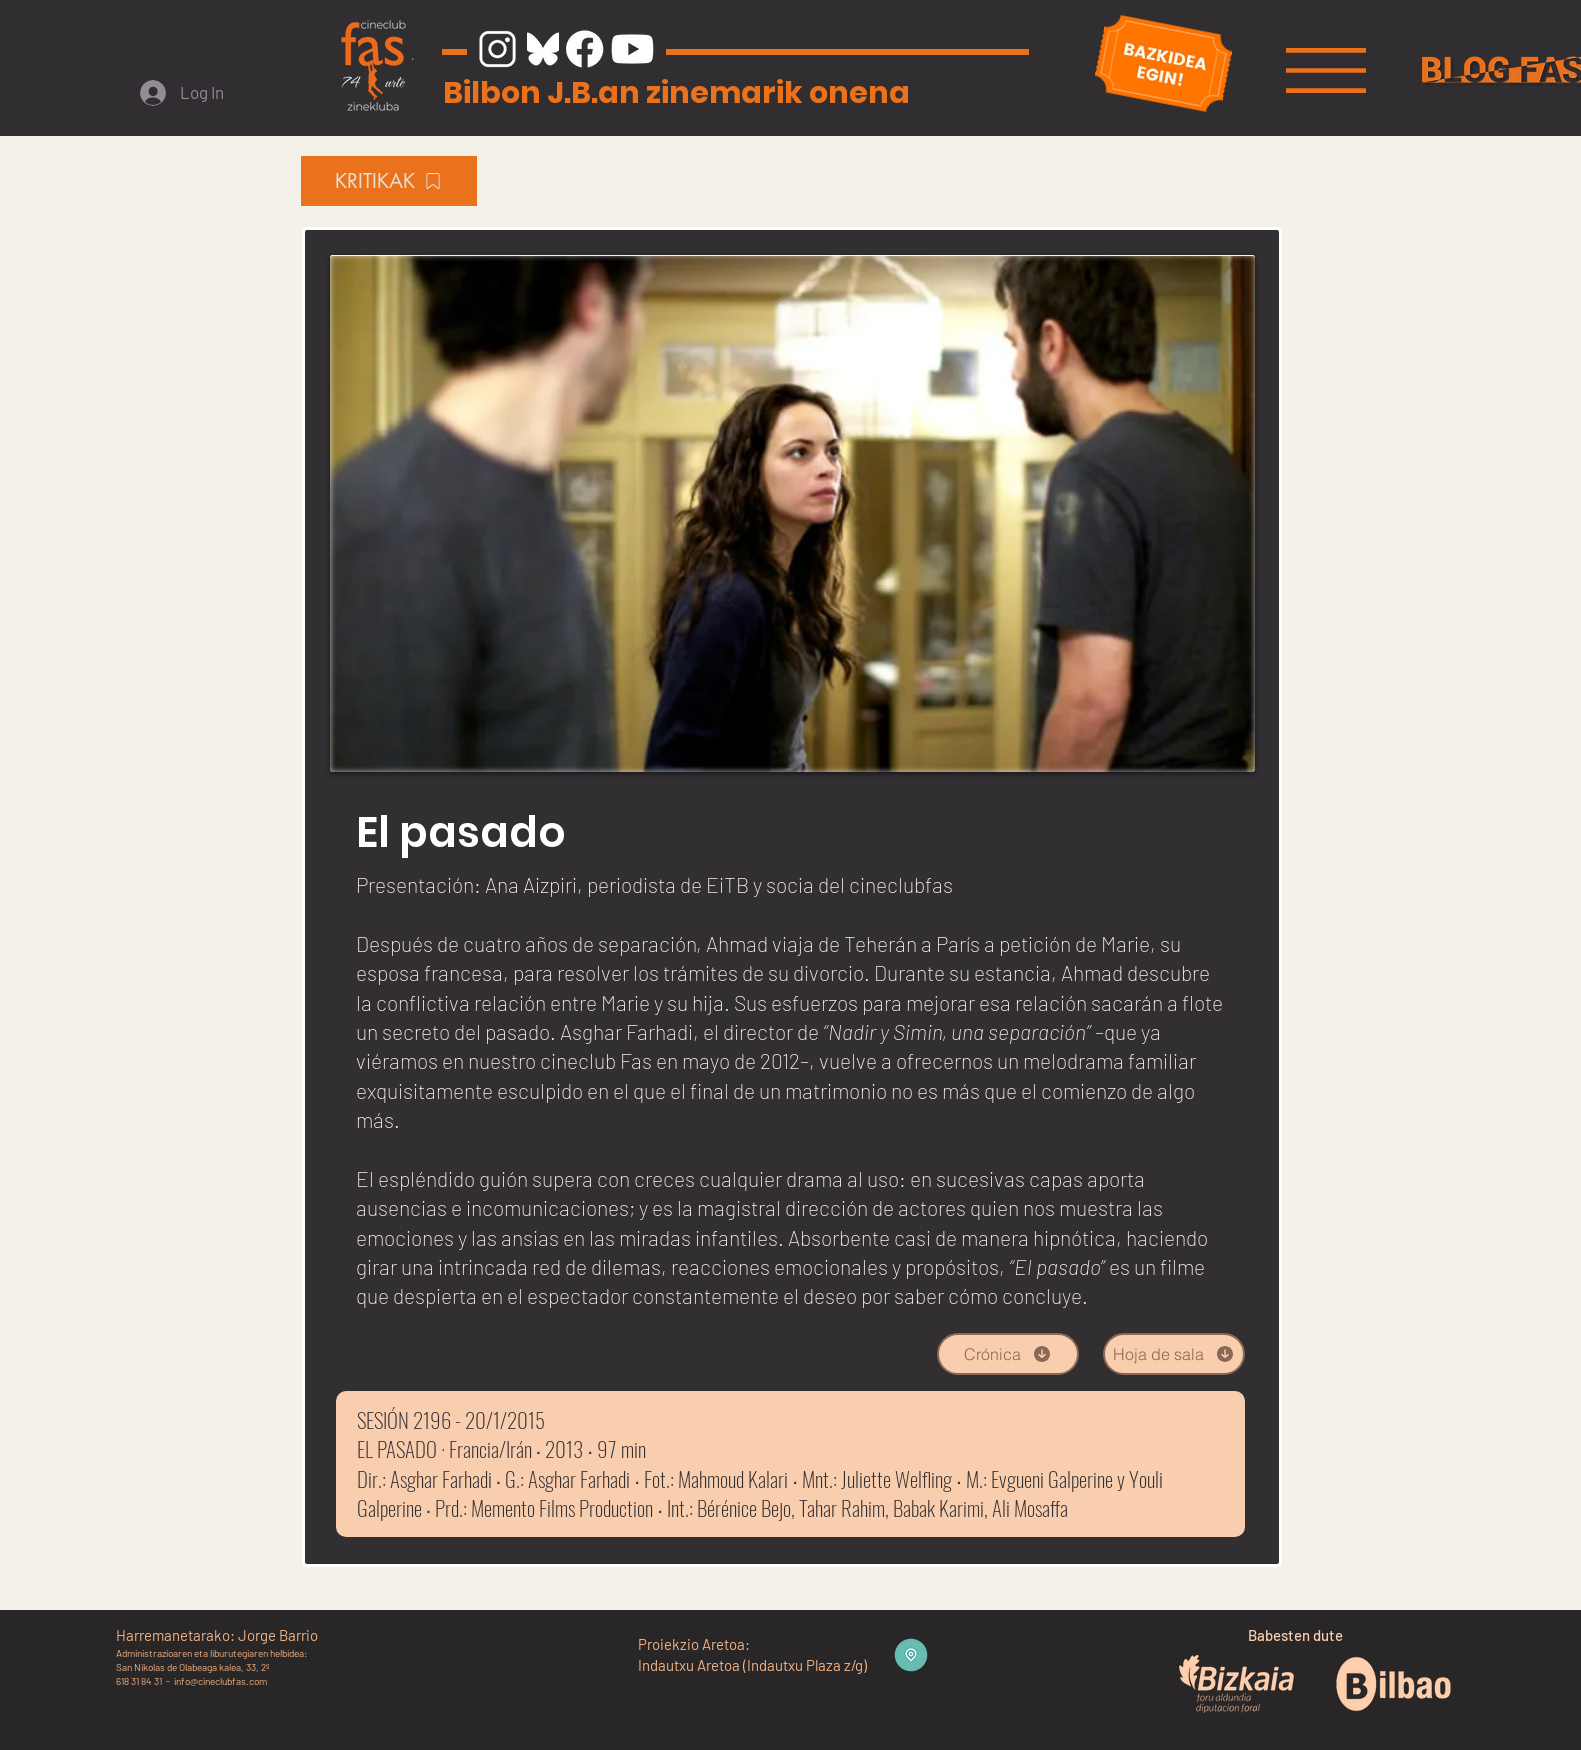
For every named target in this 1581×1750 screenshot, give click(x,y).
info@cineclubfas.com (220, 1681)
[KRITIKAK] (389, 181)
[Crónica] (1008, 1354)
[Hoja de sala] (1174, 1354)
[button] (1326, 70)
